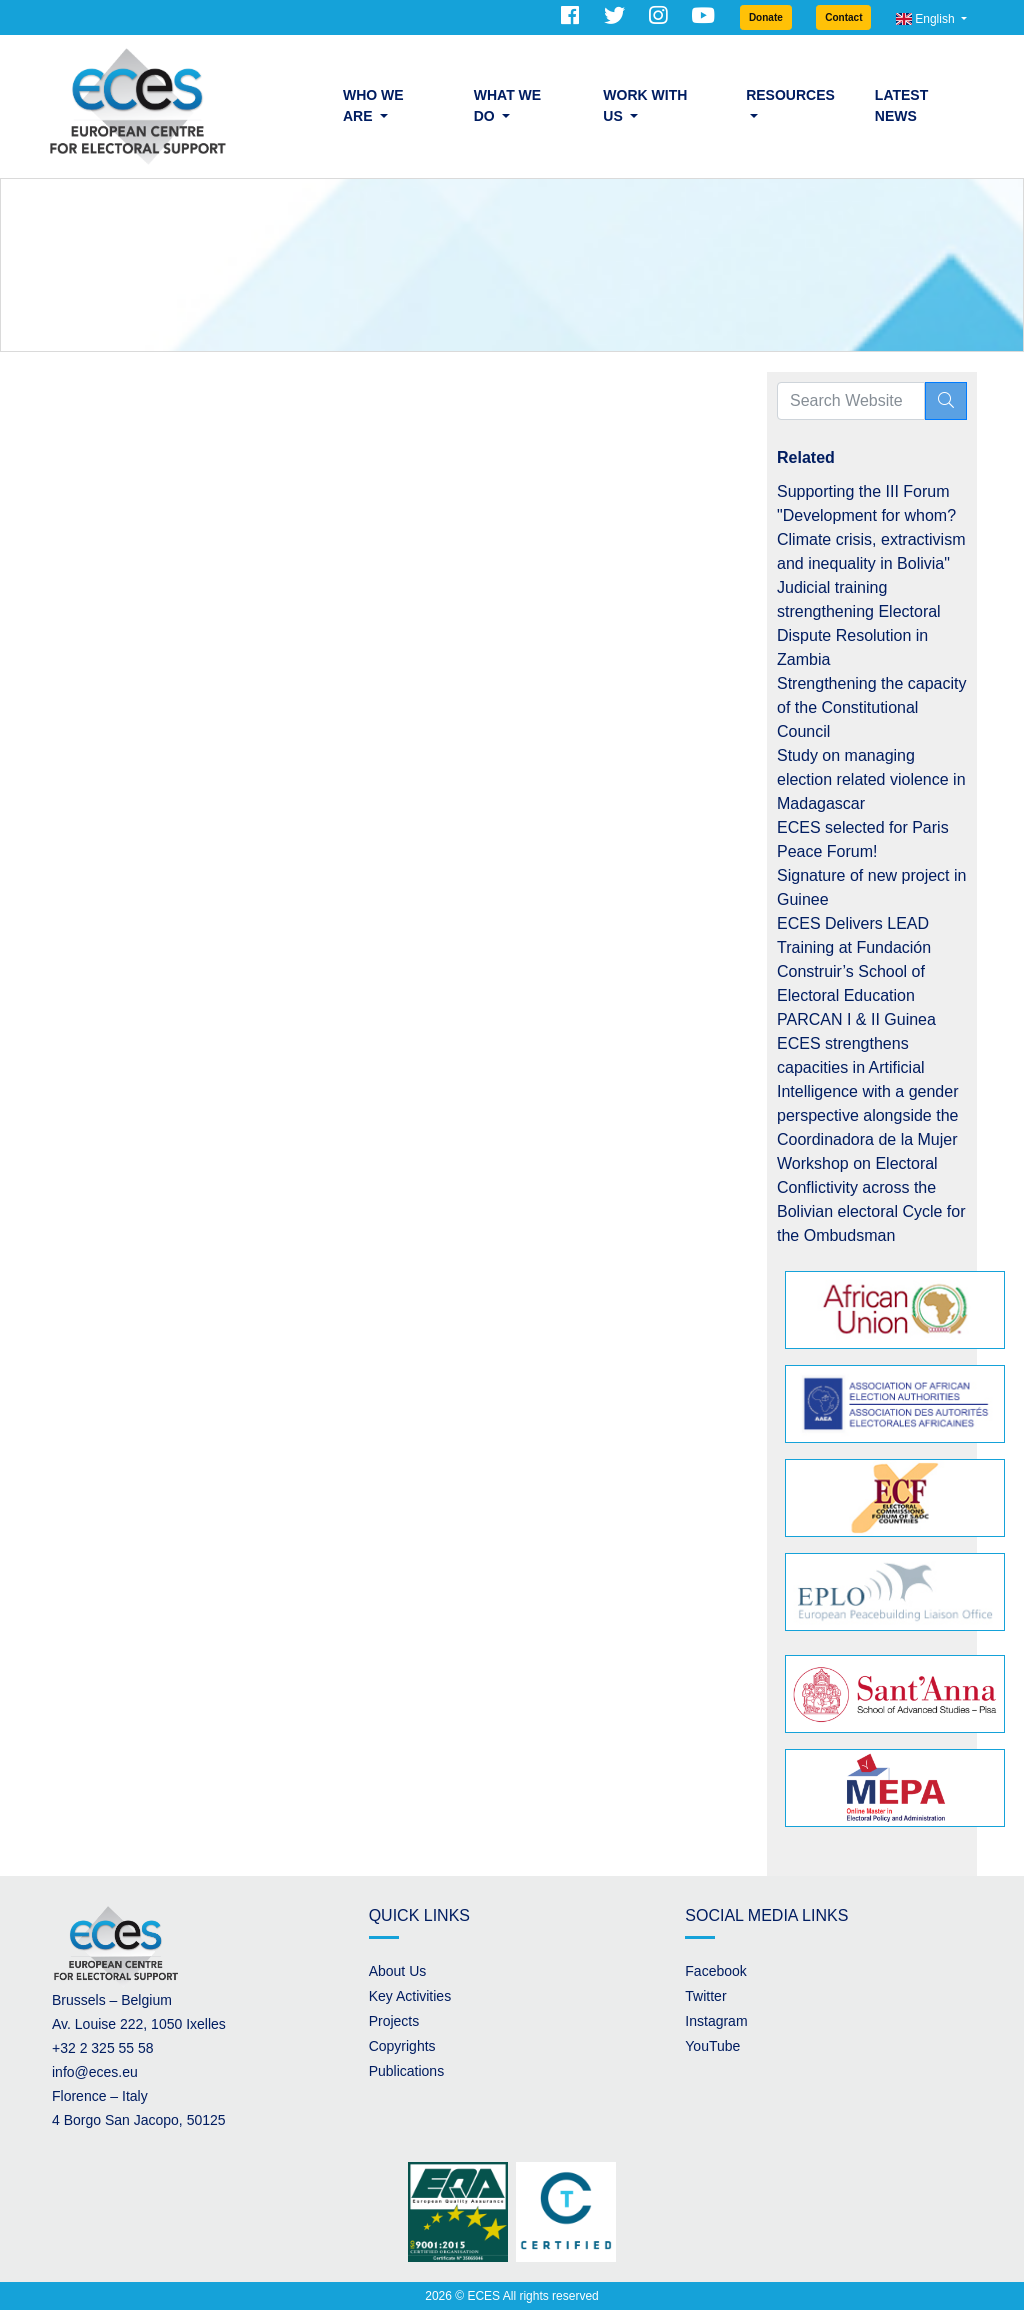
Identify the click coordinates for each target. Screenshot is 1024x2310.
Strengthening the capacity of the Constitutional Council (871, 707)
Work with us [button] (645, 105)
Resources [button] (790, 95)
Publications (407, 2071)
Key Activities (410, 1996)
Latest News (901, 105)
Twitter (705, 1996)
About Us (398, 1971)
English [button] (927, 19)
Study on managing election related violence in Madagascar (871, 779)
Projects (394, 2021)
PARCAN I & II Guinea (856, 1019)
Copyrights (402, 2046)
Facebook (715, 1971)
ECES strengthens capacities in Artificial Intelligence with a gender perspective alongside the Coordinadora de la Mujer (867, 1091)
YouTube (712, 2046)
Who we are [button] (373, 105)
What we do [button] (507, 105)
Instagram (716, 2021)
